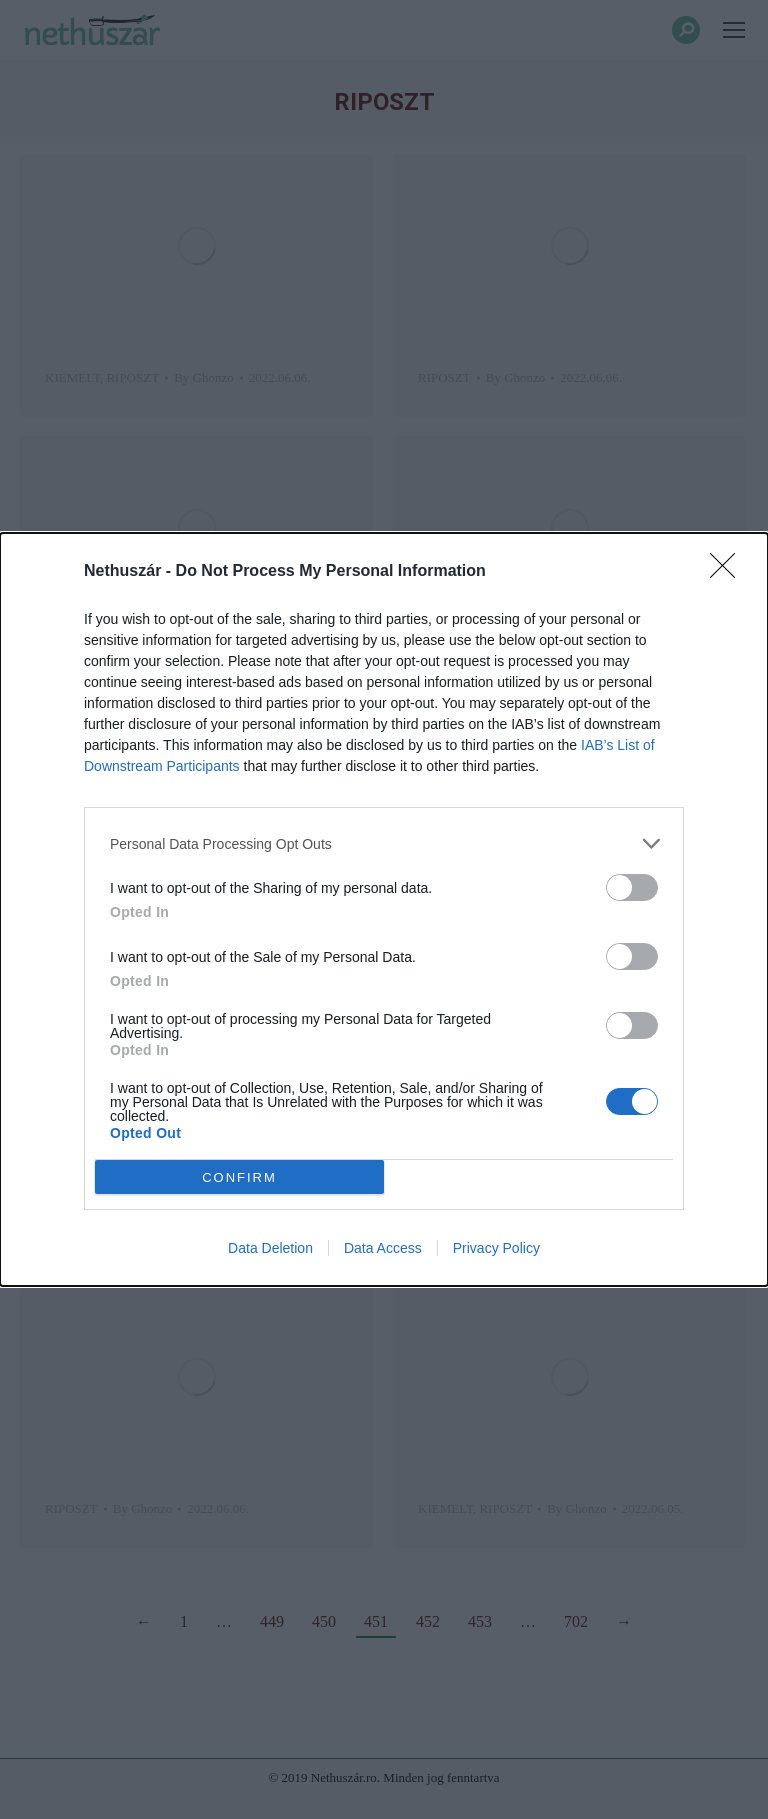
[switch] (632, 887)
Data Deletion (270, 1248)
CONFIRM (239, 1177)
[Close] (729, 572)
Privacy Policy (496, 1248)
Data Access (383, 1248)
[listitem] (384, 843)
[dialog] (384, 909)
